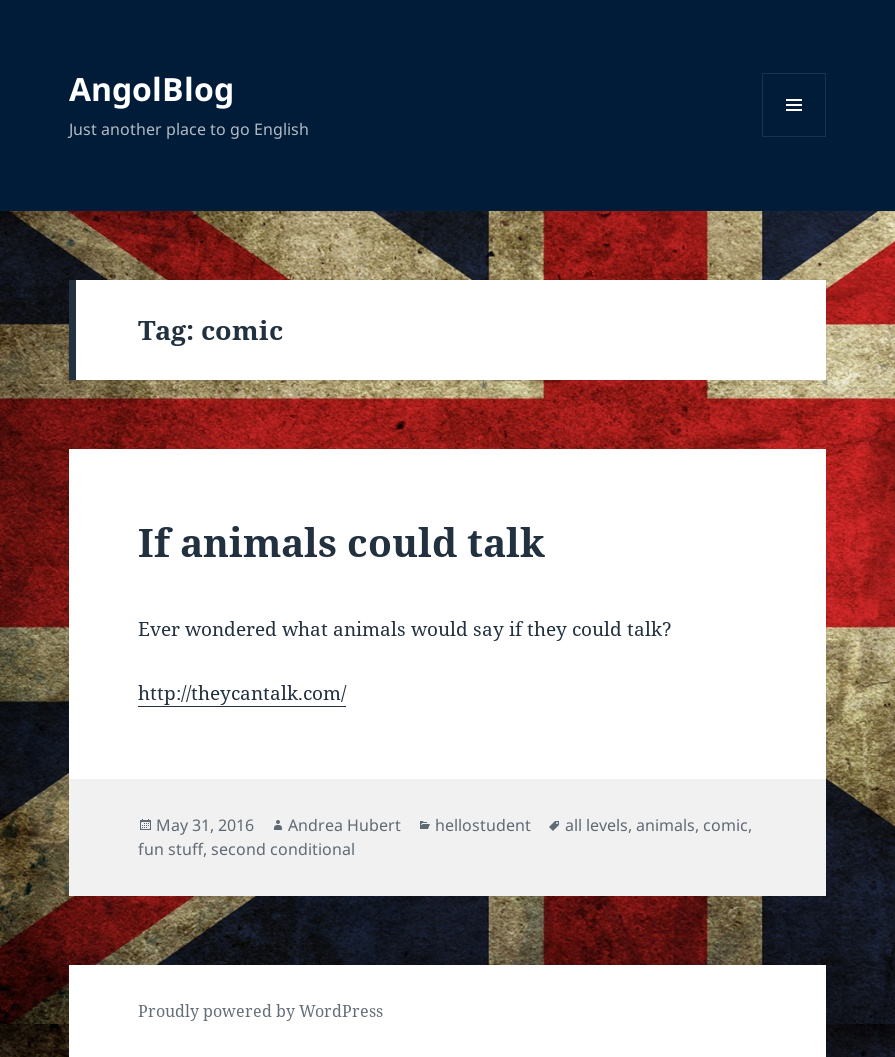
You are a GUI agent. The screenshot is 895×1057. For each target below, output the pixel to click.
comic (725, 825)
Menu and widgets (794, 136)
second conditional (283, 849)
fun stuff (170, 849)
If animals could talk (341, 541)
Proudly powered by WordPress (260, 1011)
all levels (596, 825)
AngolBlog (151, 88)
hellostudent (483, 825)
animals (665, 825)
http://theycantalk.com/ (242, 693)
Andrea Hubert (344, 825)
